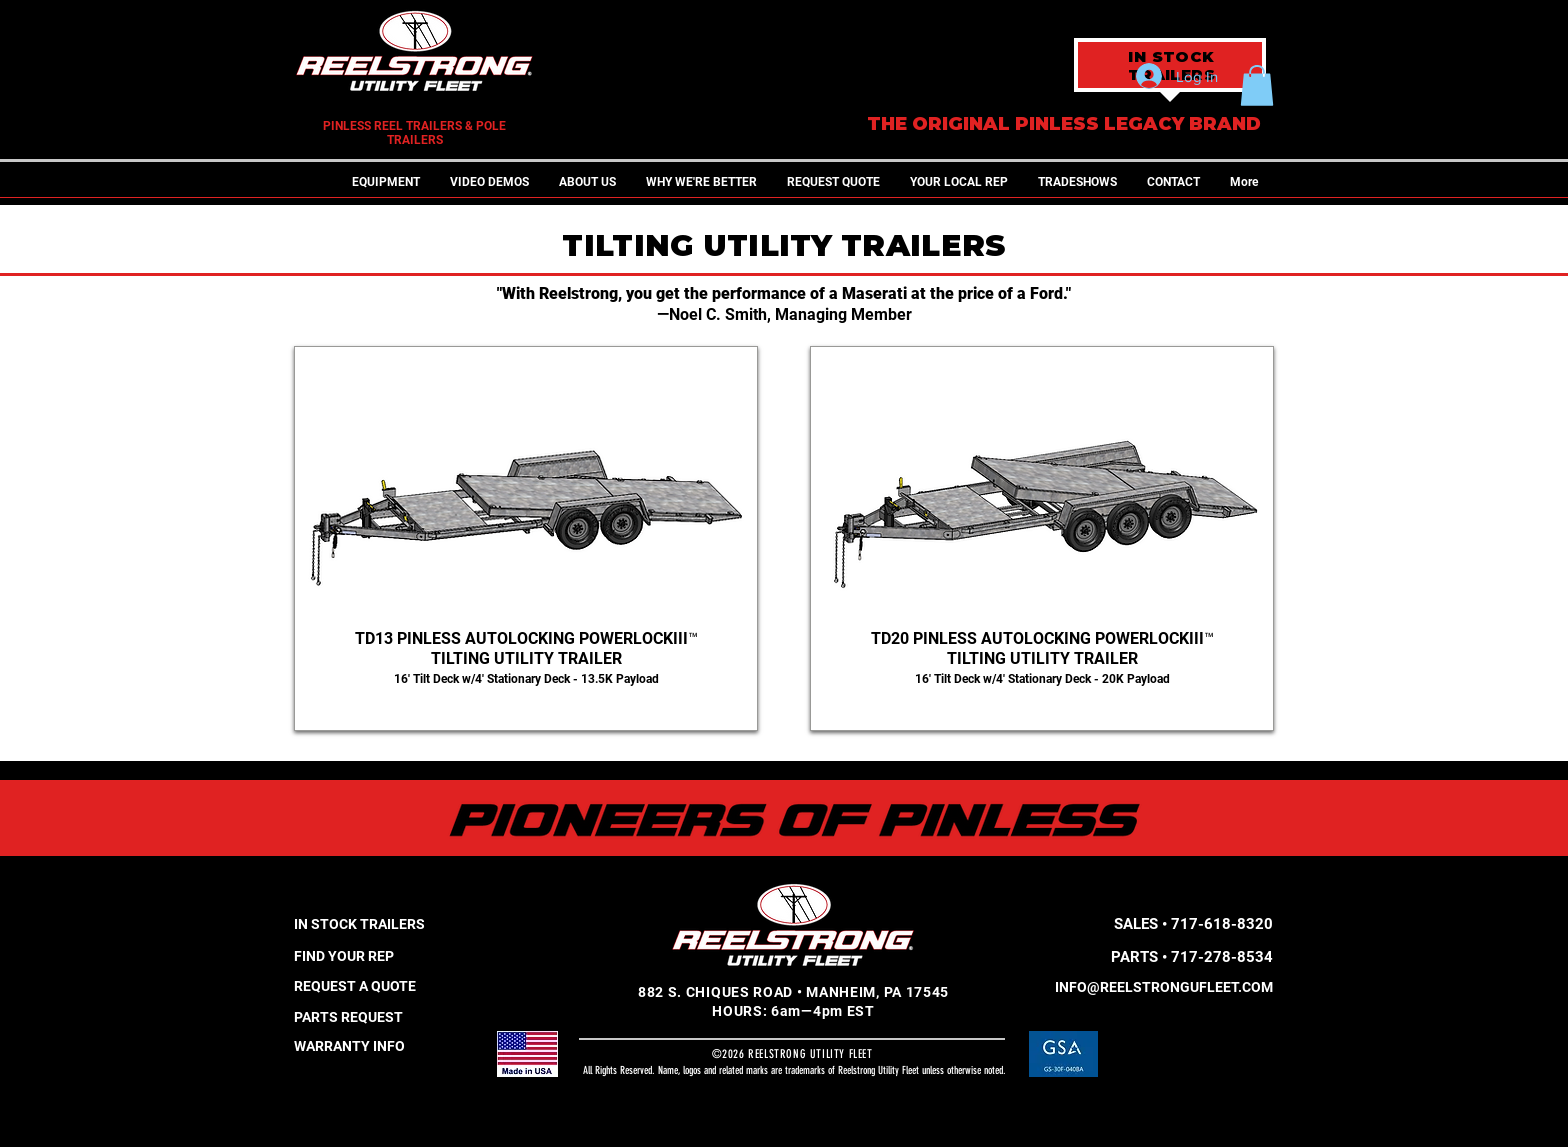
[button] (386, 182)
